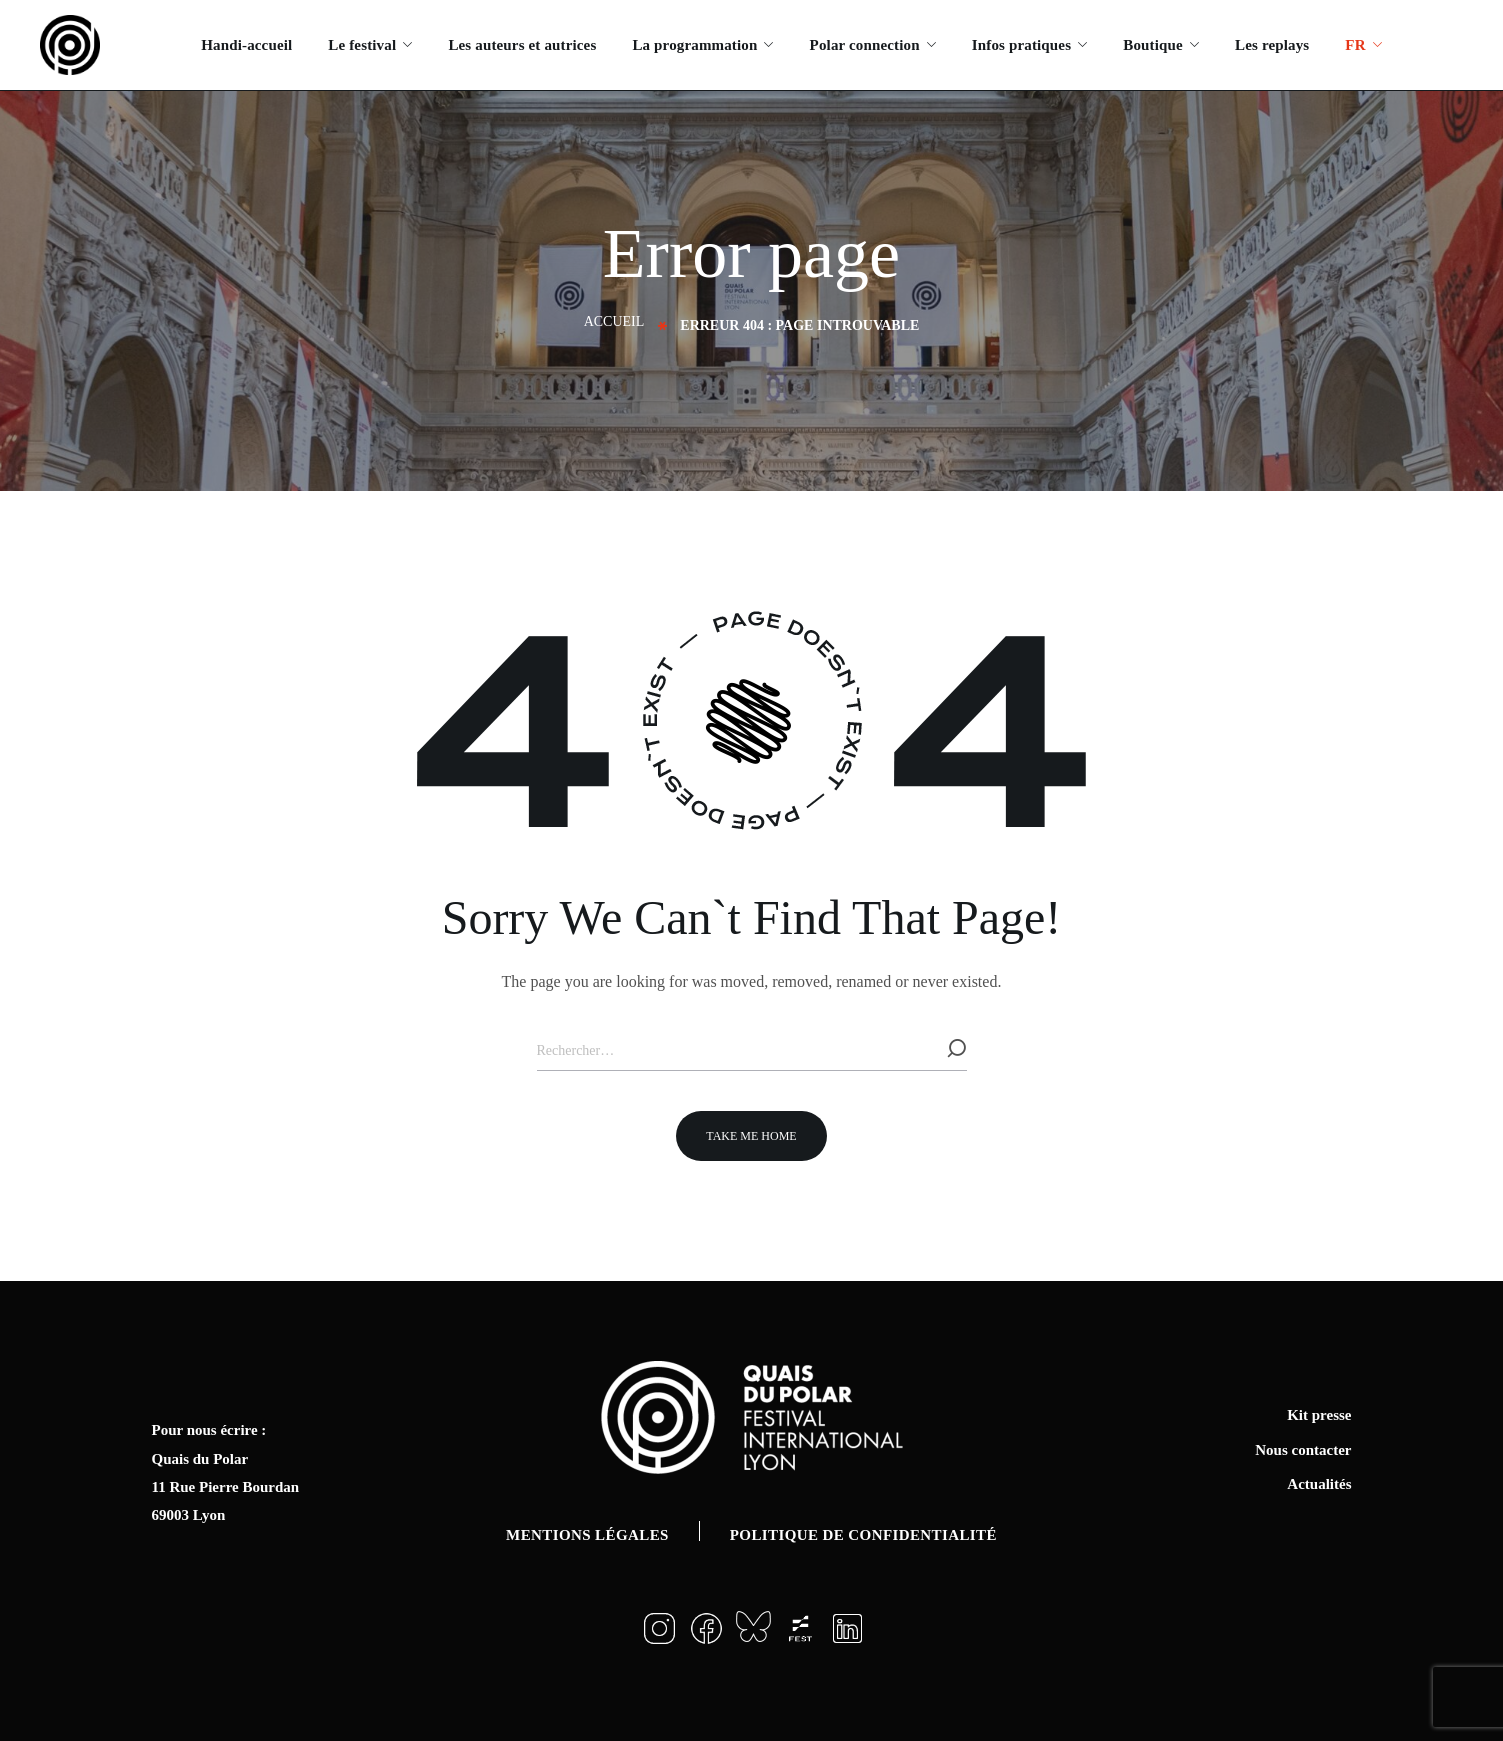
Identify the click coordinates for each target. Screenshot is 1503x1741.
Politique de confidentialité (863, 1535)
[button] (751, 1136)
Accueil (614, 321)
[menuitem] (1363, 45)
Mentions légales (587, 1535)
